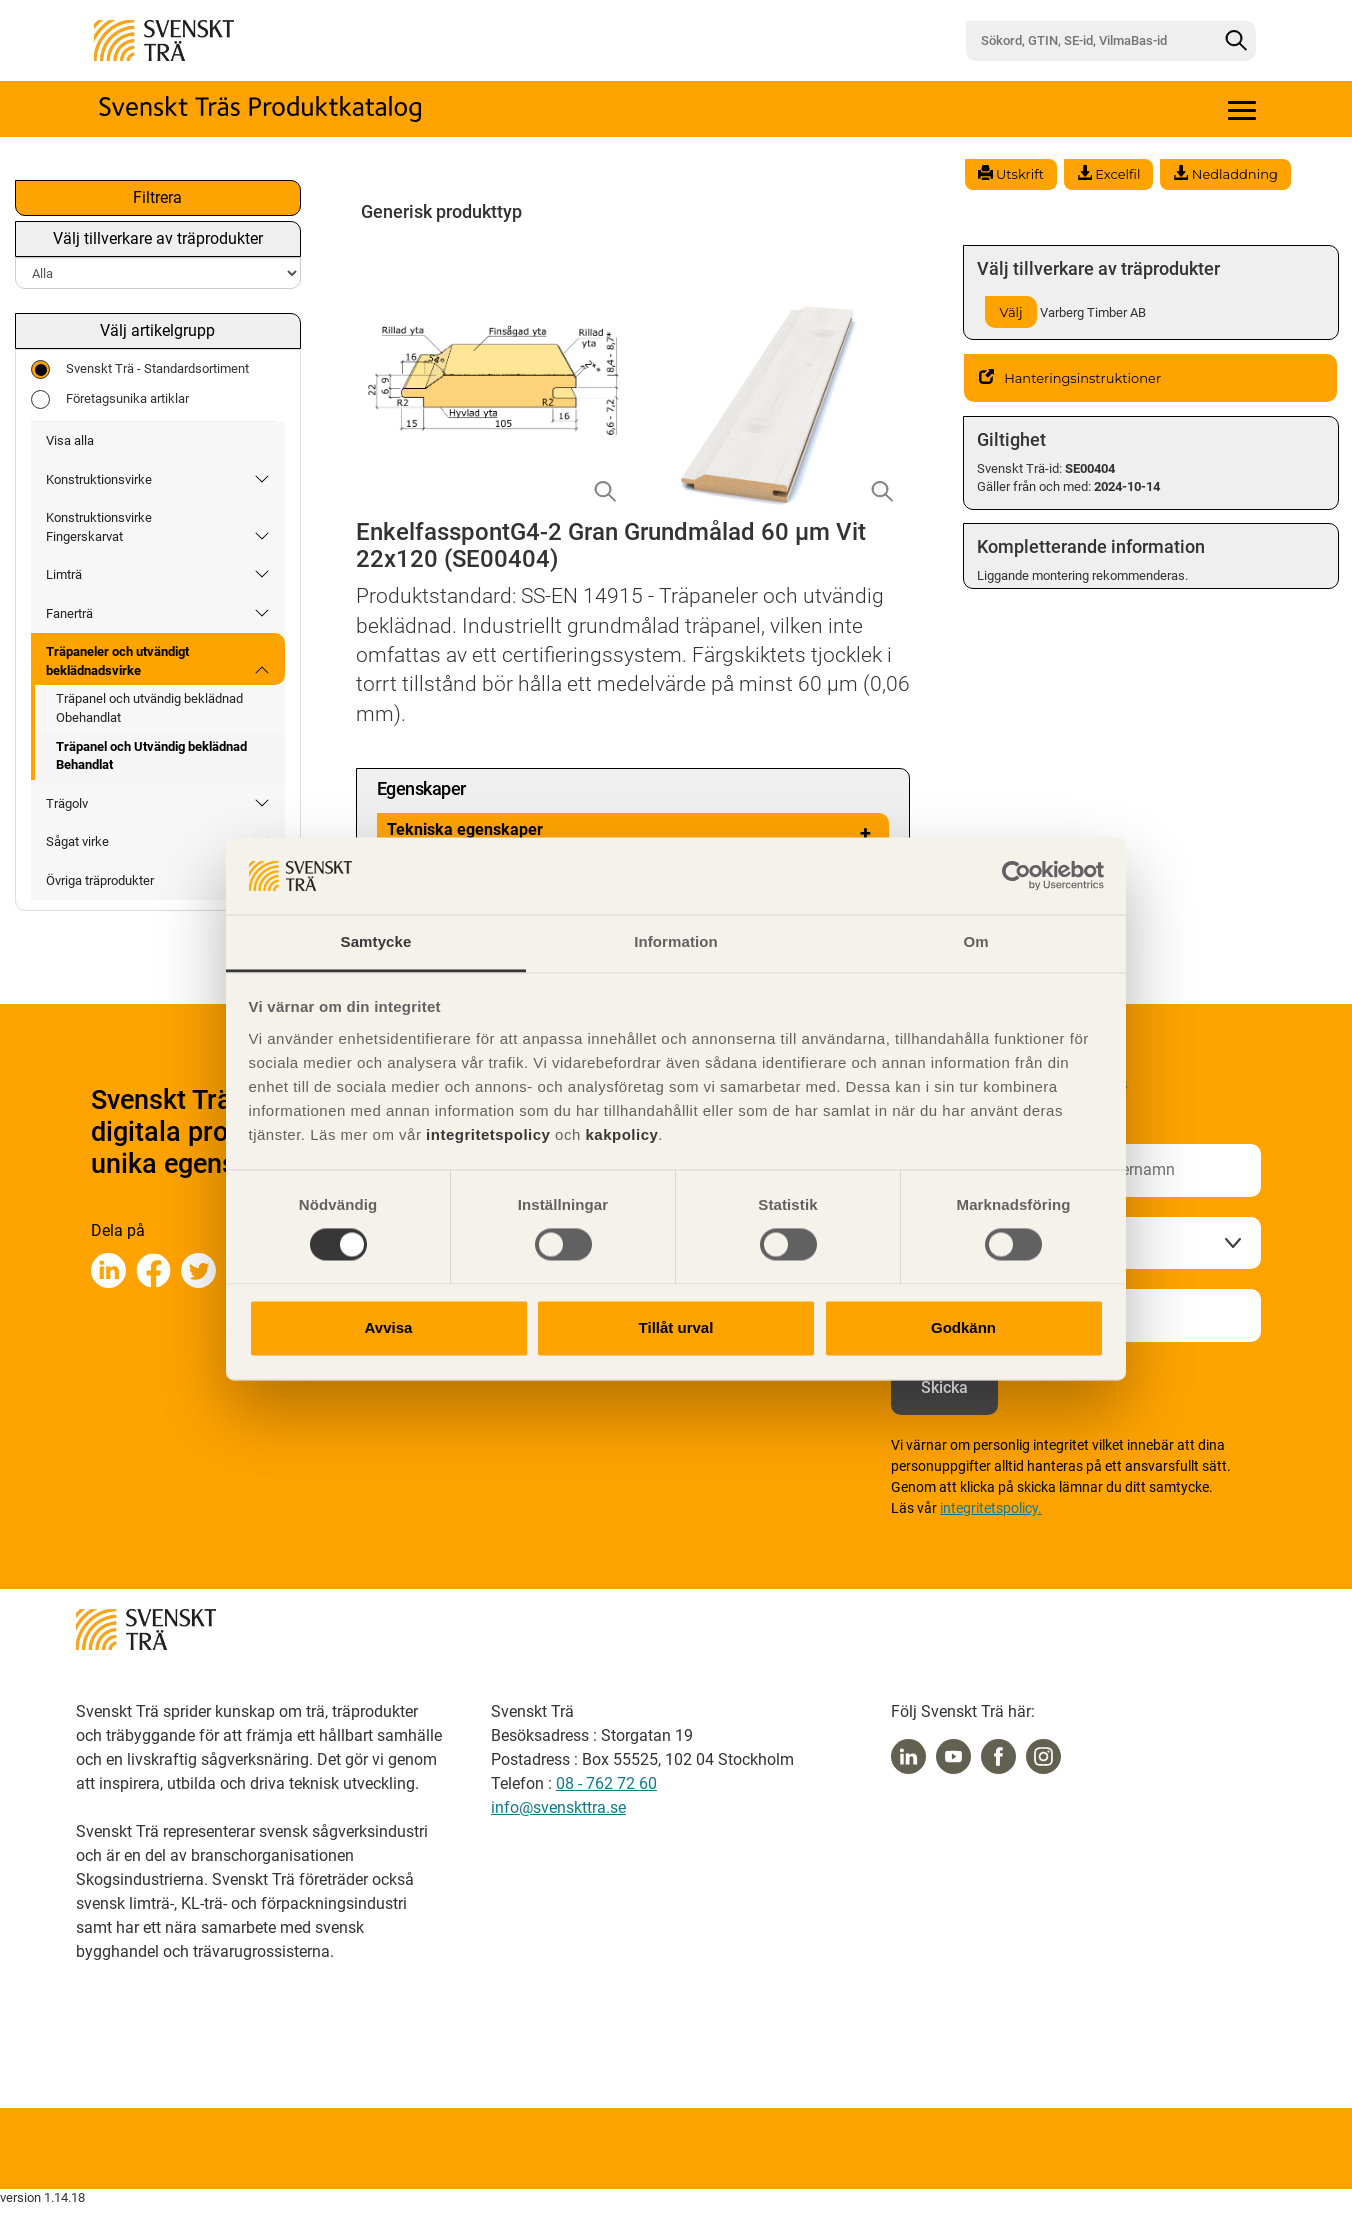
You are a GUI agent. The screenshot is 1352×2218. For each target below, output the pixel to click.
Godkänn (963, 1327)
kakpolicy (621, 1134)
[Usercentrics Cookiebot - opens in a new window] (1016, 876)
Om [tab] (975, 941)
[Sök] (1236, 41)
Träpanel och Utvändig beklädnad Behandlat (151, 756)
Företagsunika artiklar (110, 399)
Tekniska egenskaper (633, 833)
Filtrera (157, 197)
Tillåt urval (676, 1327)
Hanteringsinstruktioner (1070, 378)
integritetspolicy (485, 1134)
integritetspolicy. (991, 1508)
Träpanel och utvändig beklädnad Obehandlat (149, 708)
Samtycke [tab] (376, 941)
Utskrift (1011, 174)
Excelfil (1108, 174)
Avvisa (389, 1327)
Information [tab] (676, 941)
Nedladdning (1225, 174)
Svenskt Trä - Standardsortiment (140, 369)
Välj (1011, 312)
